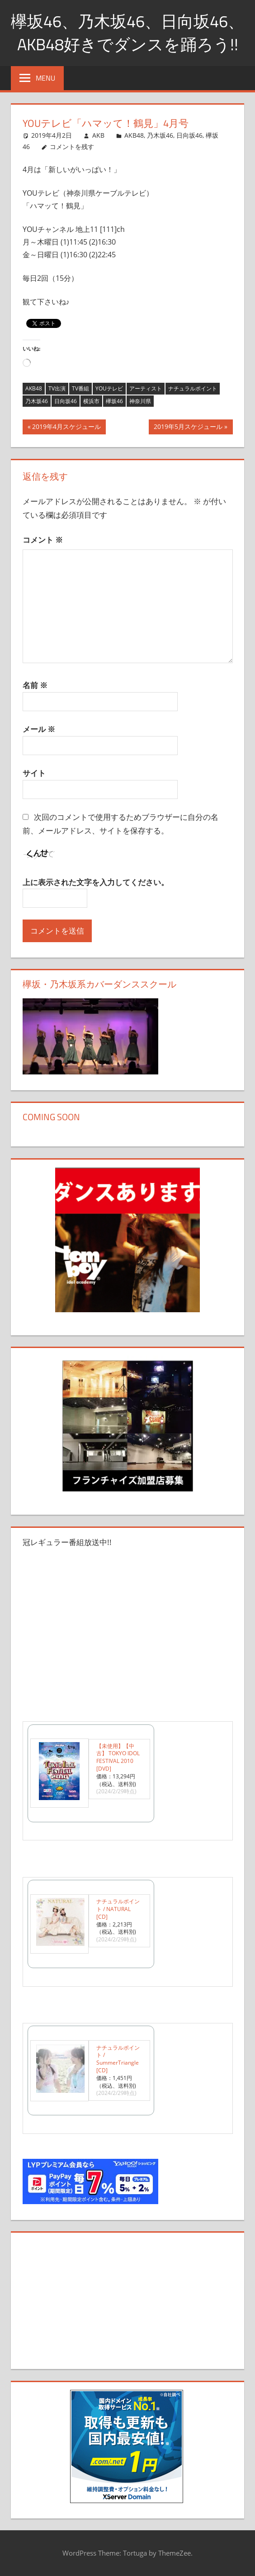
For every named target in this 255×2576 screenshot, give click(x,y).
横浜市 (91, 401)
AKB (98, 135)
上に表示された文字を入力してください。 (96, 882)
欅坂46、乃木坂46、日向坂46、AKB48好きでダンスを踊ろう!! (127, 32)
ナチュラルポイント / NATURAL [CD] (118, 1909)
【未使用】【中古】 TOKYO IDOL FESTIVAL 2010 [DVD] (118, 1757)
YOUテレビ (109, 388)
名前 (35, 685)
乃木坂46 (160, 135)
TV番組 (80, 388)
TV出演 (57, 388)
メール (39, 729)
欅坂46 (114, 401)
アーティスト (145, 388)
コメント (43, 539)
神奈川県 (140, 401)
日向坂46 (189, 135)
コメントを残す (72, 146)
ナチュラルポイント (192, 388)
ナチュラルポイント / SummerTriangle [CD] (118, 2059)
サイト (34, 773)
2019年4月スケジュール (66, 427)
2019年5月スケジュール (187, 427)
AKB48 (134, 135)
